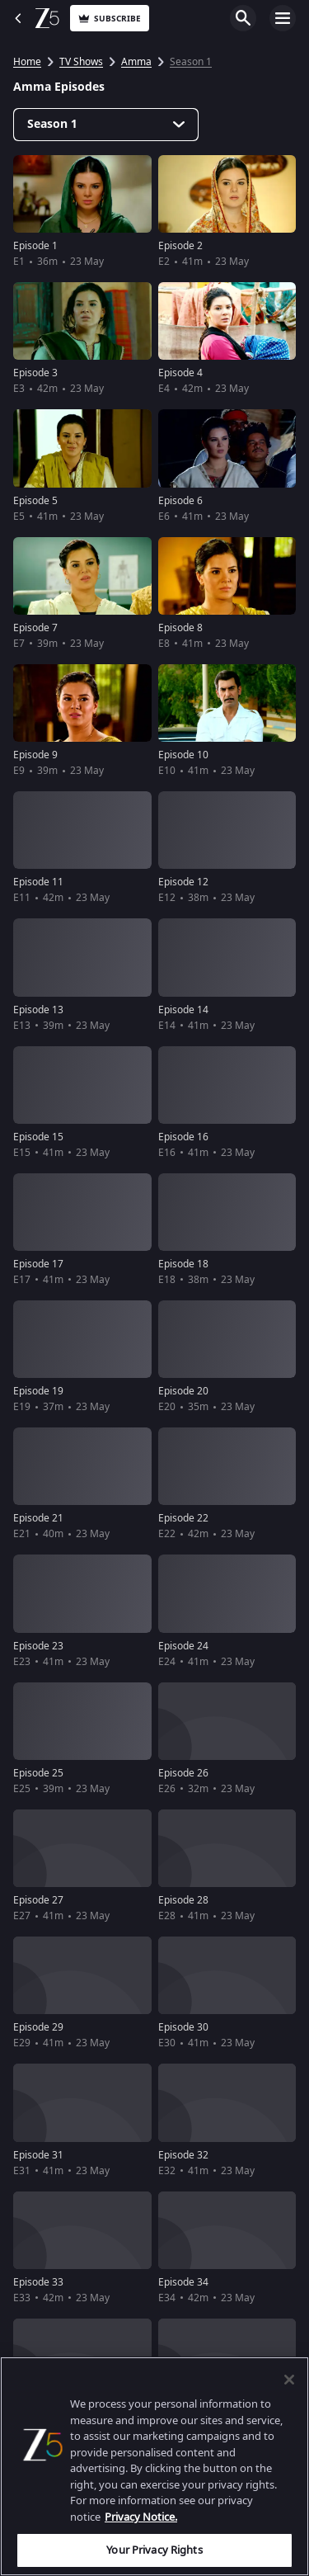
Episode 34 (183, 2282)
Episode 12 (183, 882)
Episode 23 (38, 1646)
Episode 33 (38, 2282)
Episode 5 (35, 500)
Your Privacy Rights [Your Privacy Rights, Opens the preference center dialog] (154, 2550)
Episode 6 (180, 500)
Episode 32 (183, 2155)
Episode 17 (38, 1264)
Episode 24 (183, 1646)
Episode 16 (183, 1137)
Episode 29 (38, 2027)
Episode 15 (38, 1137)
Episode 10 (183, 755)
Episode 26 (183, 1773)
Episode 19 (38, 1391)
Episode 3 (35, 373)
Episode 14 (183, 1010)
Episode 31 (38, 2155)
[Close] (289, 2379)
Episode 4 (180, 373)
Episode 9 (35, 755)
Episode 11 (38, 882)
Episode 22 (183, 1518)
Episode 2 (180, 245)
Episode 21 (38, 1518)
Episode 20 (183, 1391)
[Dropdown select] (106, 124)
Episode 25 (38, 1773)
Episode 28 (183, 1900)
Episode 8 (180, 627)
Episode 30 (183, 2027)
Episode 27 (38, 1900)
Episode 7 (35, 627)
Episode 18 (183, 1264)
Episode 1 (35, 245)
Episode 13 (38, 1010)
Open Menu (282, 18)
